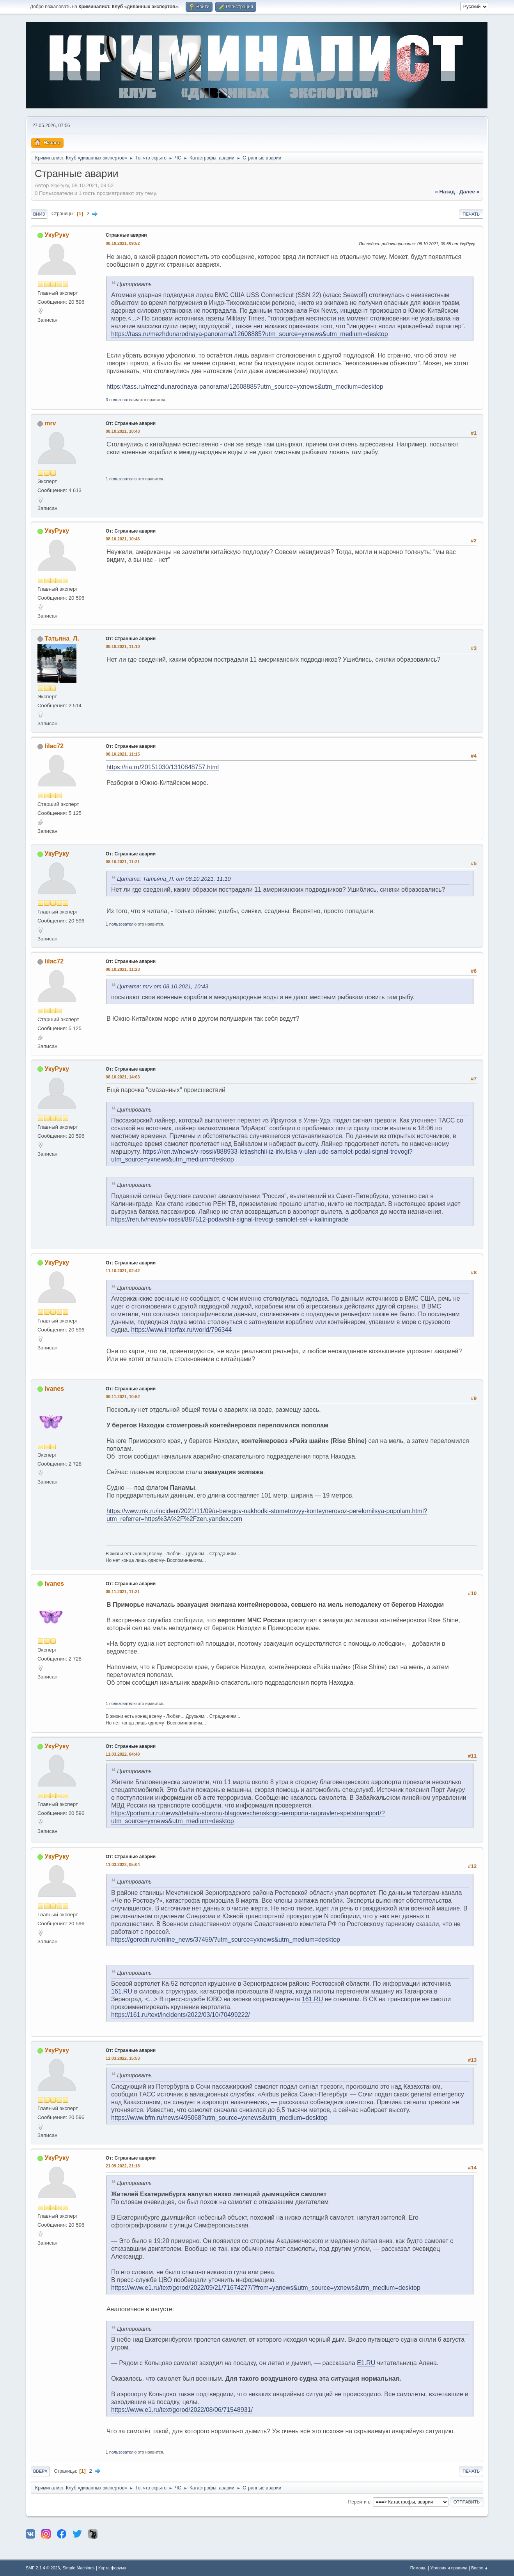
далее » (469, 192)
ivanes (54, 1388)
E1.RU (366, 2363)
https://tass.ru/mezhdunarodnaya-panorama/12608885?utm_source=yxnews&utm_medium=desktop (249, 334)
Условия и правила (448, 2567)
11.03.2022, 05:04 (123, 1864)
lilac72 (54, 746)
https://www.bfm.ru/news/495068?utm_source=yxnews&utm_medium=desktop (219, 2117)
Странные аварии (126, 235)
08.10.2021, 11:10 (123, 646)
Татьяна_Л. (61, 638)
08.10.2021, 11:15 (123, 754)
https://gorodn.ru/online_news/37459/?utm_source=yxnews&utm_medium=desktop (225, 1939)
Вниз (39, 214)
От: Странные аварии (131, 423)
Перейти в (359, 2501)
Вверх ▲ (479, 2567)
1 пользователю (121, 478)
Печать (471, 214)
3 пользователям (122, 399)
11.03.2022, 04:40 (123, 1754)
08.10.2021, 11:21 (123, 861)
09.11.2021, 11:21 (123, 1591)
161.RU (121, 1991)
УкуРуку (56, 235)
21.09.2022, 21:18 (123, 2165)
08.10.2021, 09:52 (123, 243)
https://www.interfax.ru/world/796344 (181, 1329)
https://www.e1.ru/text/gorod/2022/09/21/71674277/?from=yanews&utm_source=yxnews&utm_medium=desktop (265, 2287)
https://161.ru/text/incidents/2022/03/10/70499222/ (180, 2014)
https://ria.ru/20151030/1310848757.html (162, 767)
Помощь (418, 2567)
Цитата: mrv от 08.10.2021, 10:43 (162, 986)
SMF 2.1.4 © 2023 (43, 2567)
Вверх (40, 2471)
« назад (445, 192)
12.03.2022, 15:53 (123, 2058)
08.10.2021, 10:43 (123, 431)
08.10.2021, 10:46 (123, 538)
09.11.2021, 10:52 (123, 1396)
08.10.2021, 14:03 (123, 1077)
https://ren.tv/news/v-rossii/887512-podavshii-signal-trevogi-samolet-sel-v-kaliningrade (229, 1219)
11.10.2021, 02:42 (123, 1270)
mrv (50, 423)
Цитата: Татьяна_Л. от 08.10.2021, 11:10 (174, 878)
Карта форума (112, 2567)
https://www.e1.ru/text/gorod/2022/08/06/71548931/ (182, 2409)
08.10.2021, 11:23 (123, 969)
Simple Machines (78, 2567)
